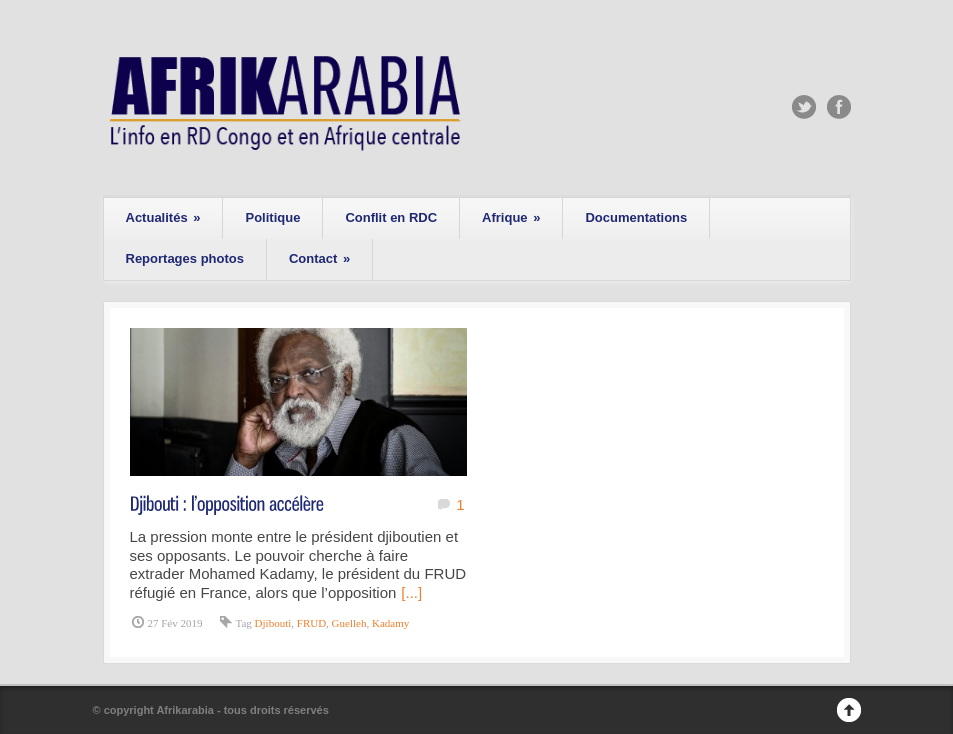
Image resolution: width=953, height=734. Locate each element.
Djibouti (273, 623)
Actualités (163, 217)
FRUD (311, 623)
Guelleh (349, 623)
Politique (272, 217)
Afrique (511, 217)
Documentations (636, 217)
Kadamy (390, 623)
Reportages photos (185, 258)
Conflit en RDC (391, 217)
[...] (411, 592)
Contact (319, 258)
